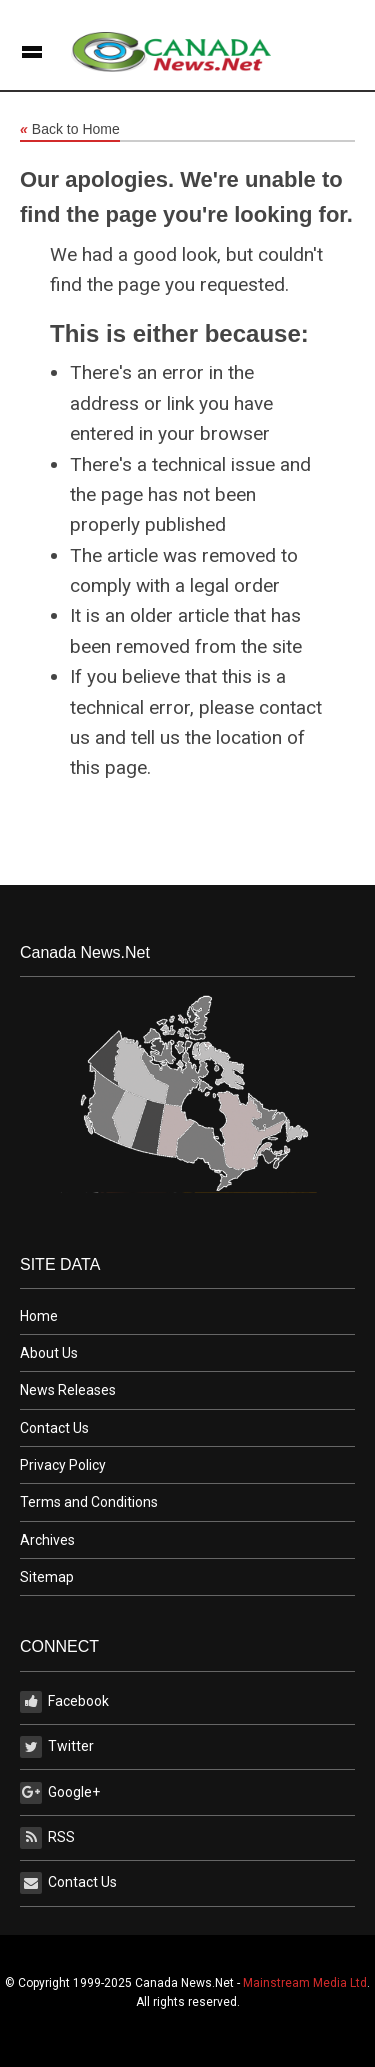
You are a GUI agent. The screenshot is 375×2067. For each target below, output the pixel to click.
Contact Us (54, 1428)
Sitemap (47, 1577)
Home (39, 1316)
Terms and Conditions (89, 1502)
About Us (49, 1353)
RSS (47, 1838)
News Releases (68, 1390)
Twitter (57, 1747)
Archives (47, 1540)
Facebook (64, 1702)
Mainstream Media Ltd (305, 1983)
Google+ (60, 1793)
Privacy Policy (63, 1465)
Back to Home (70, 130)
